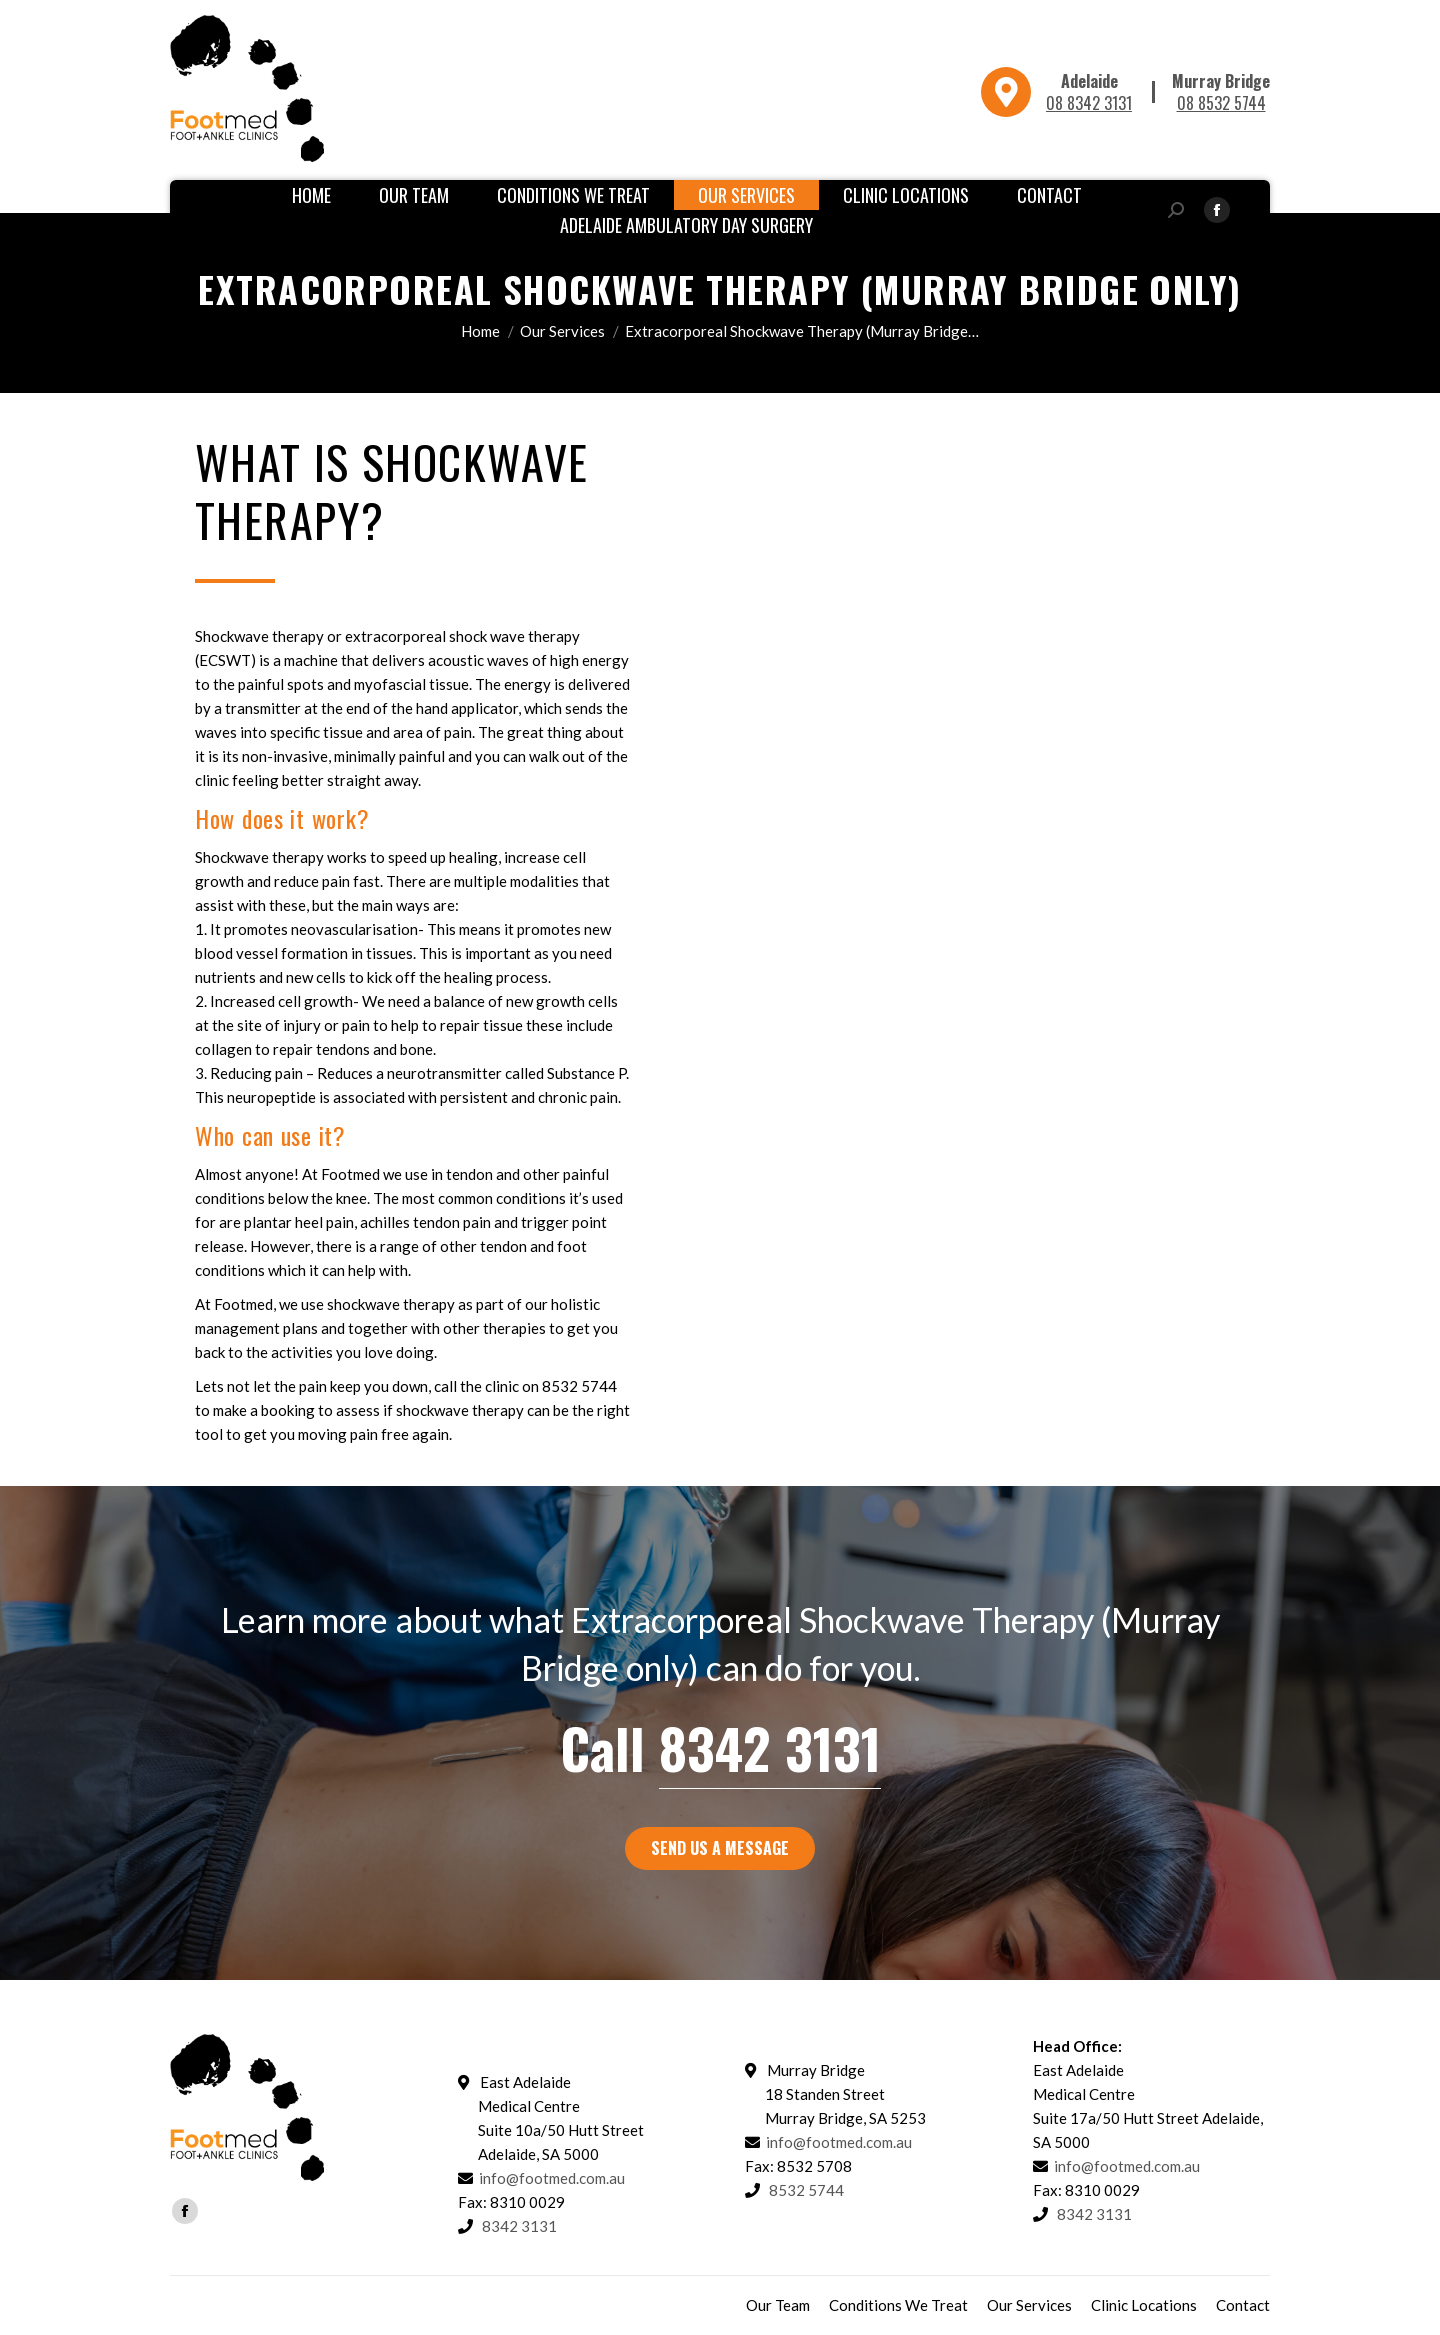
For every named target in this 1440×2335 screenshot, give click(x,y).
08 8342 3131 (1089, 103)
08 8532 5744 (1221, 103)
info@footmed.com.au (552, 2178)
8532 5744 (806, 2190)
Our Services (562, 331)
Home (480, 331)
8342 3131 (770, 1748)
